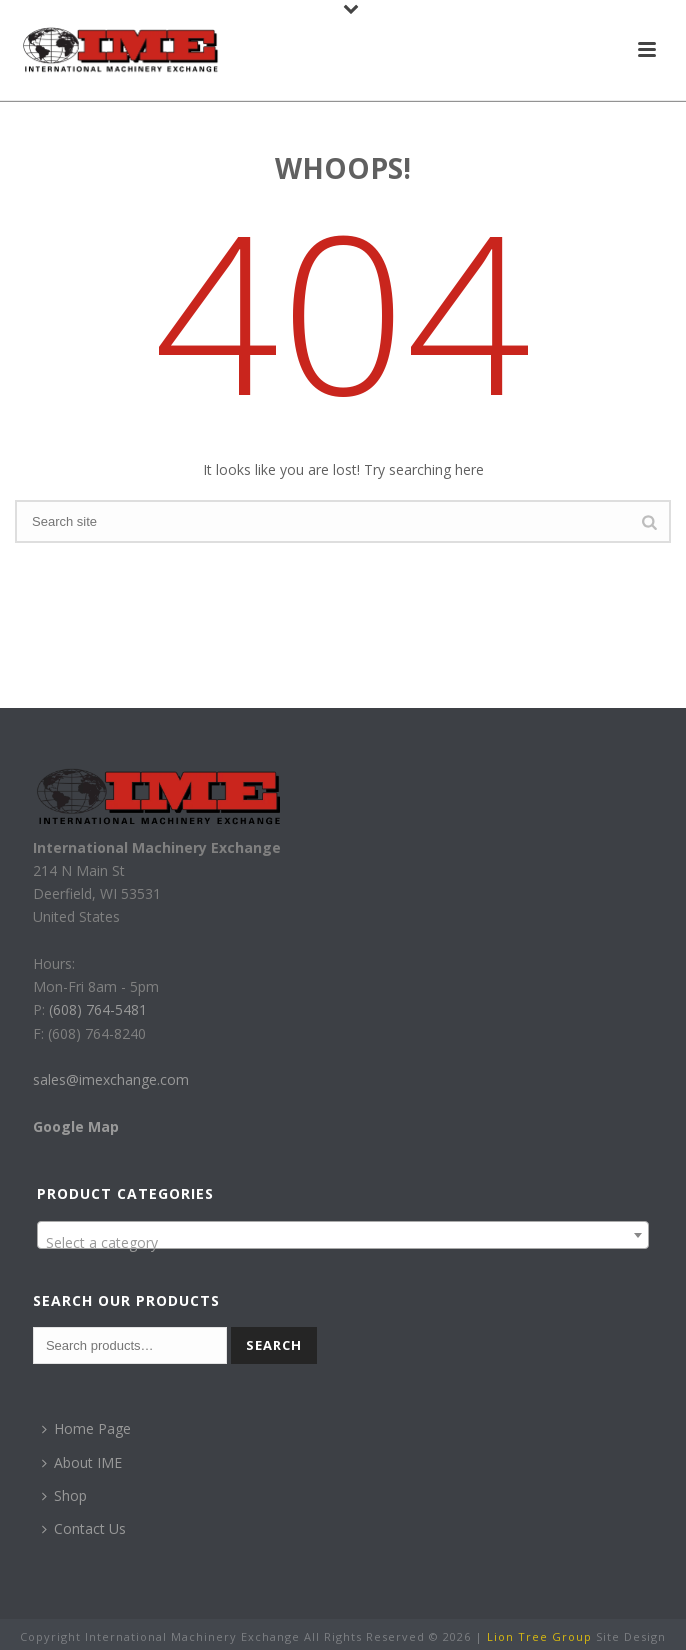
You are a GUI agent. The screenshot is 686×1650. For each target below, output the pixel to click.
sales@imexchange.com (111, 1079)
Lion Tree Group (539, 1636)
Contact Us (84, 1528)
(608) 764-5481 (96, 1009)
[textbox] (343, 1243)
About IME (82, 1462)
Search (274, 1345)
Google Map (76, 1126)
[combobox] (343, 1235)
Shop (64, 1495)
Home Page (86, 1428)
